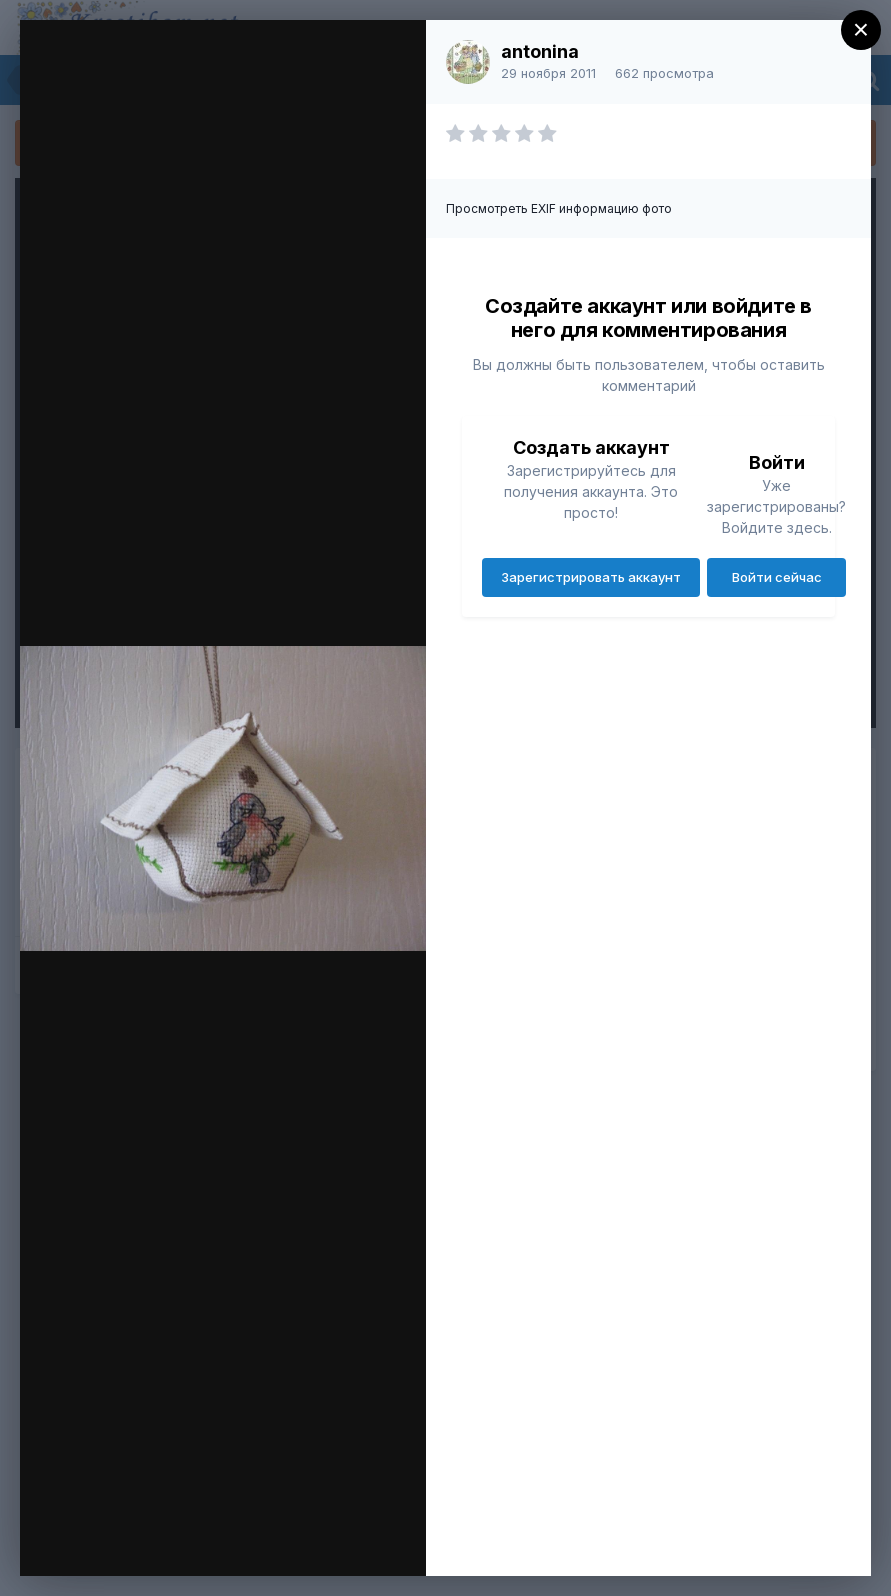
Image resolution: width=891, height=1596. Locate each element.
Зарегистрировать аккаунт (591, 577)
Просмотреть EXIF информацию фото (559, 208)
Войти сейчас (777, 577)
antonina (540, 51)
